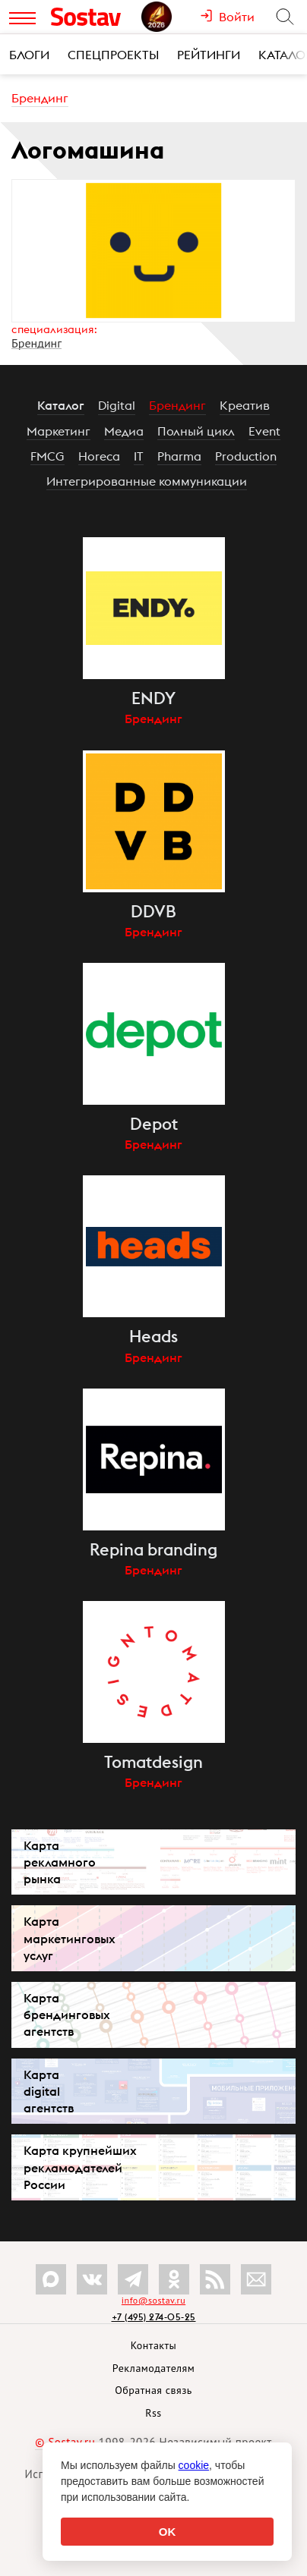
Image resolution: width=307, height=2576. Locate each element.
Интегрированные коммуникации (146, 481)
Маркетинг (58, 431)
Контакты (154, 2345)
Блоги (29, 54)
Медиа (124, 431)
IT (139, 456)
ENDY (153, 698)
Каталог (60, 405)
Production (246, 456)
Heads (153, 1336)
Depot (154, 1123)
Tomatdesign (153, 1761)
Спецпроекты (113, 54)
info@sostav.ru (153, 2300)
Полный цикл (196, 431)
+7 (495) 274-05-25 (154, 2317)
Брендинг (39, 97)
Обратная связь (153, 2390)
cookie (194, 2465)
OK (167, 2531)
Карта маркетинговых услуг (70, 1938)
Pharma (179, 456)
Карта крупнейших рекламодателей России (80, 2167)
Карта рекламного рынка (60, 1862)
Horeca (99, 456)
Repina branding (153, 1549)
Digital (116, 405)
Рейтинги (208, 54)
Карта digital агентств (49, 2091)
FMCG (47, 456)
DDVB (153, 911)
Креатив (245, 405)
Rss (153, 2413)
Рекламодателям (153, 2368)
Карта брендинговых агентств (67, 2014)
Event (264, 431)
